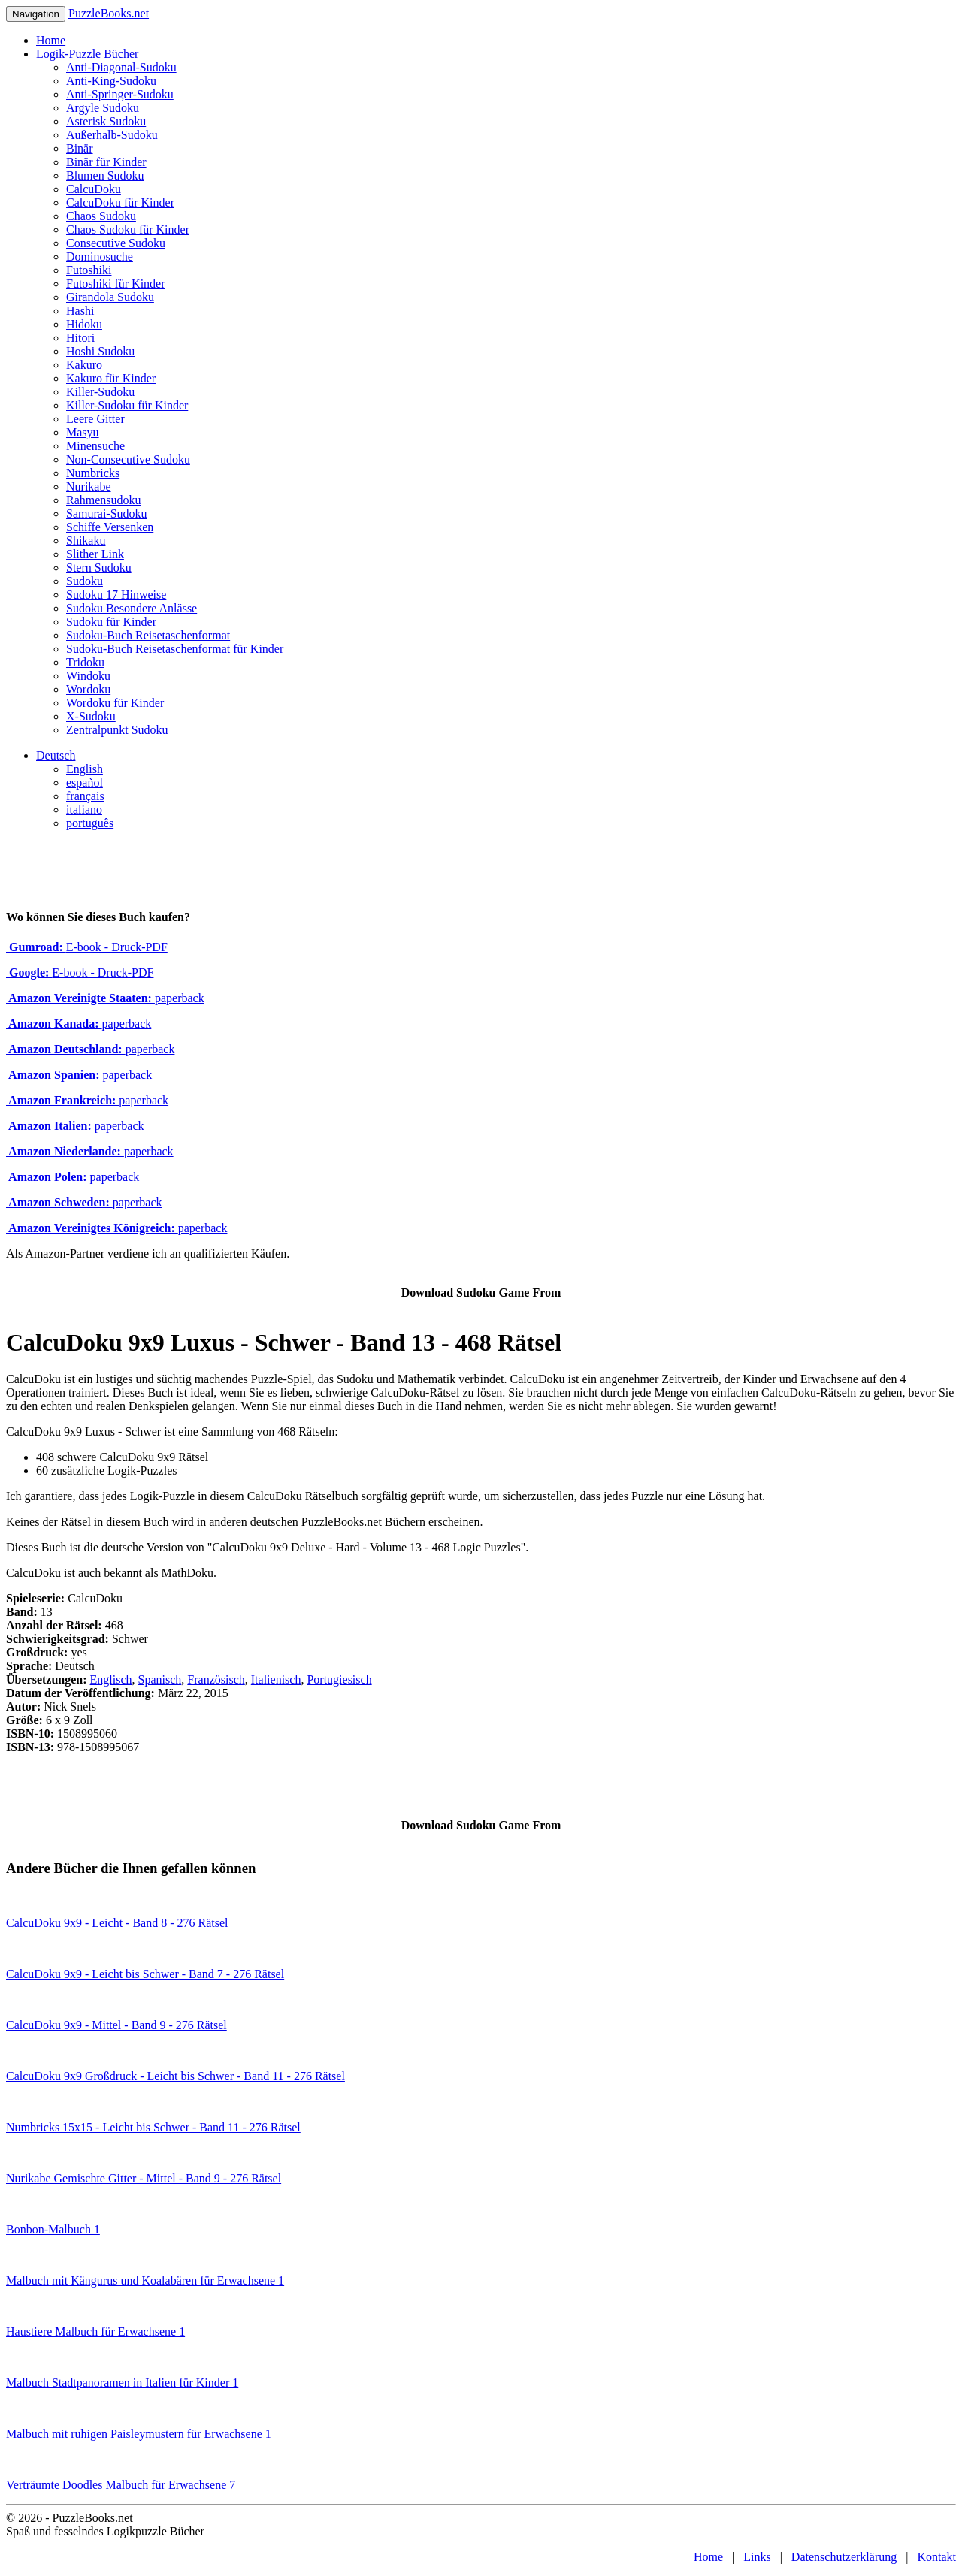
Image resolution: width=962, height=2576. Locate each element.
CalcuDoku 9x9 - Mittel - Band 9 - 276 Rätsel (116, 2025)
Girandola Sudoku (110, 297)
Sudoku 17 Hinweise (116, 594)
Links (756, 2556)
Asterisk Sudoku (106, 121)
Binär (79, 148)
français (85, 796)
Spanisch (160, 1679)
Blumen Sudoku (105, 175)
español (84, 782)
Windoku (88, 675)
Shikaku (85, 540)
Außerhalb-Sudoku (112, 134)
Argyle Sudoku (102, 107)
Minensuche (95, 445)
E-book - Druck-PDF (87, 947)
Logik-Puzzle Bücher (87, 53)
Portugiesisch (339, 1679)
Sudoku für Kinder (111, 621)
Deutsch (55, 755)
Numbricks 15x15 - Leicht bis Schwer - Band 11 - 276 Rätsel (153, 2127)
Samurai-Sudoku (106, 513)
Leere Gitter (95, 418)
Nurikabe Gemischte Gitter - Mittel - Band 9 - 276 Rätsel (143, 2178)
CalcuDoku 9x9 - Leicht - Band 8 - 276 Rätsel (117, 1922)
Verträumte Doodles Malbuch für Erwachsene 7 (120, 2484)
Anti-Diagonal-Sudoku (121, 67)
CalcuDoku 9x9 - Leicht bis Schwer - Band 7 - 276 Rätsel (145, 1973)
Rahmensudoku (103, 500)
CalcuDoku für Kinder (120, 202)
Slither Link (95, 554)
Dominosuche (99, 256)
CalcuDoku (93, 189)
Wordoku (88, 689)
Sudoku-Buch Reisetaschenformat (148, 635)
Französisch (215, 1679)
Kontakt (936, 2556)
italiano (84, 809)
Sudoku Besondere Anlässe (131, 608)
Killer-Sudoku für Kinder (127, 405)
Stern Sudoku (99, 567)
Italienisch (276, 1679)
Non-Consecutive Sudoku (128, 459)
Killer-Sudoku (100, 391)
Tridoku (85, 662)
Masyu (82, 432)
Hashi (80, 310)
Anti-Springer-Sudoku (120, 94)
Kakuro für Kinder (111, 378)
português (89, 823)
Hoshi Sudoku (100, 351)
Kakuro (84, 364)
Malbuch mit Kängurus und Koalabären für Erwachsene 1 (145, 2280)
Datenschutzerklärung (844, 2556)
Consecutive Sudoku (115, 243)
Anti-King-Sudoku (111, 80)
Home (50, 40)
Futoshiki (88, 270)
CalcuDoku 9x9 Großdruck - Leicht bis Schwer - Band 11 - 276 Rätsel (175, 2076)
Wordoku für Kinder (115, 702)
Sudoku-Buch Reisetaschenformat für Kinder (174, 648)
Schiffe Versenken (109, 527)
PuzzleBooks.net (108, 13)
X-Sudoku (91, 716)
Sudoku (84, 581)
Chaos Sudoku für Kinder (127, 229)
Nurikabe (88, 486)
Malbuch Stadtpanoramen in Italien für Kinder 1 (122, 2382)
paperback (105, 998)
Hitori (80, 337)
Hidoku (84, 324)
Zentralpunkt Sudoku (117, 729)
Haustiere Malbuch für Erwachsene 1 (95, 2331)
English (84, 769)
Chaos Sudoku (101, 216)
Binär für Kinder (106, 162)
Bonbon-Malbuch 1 (53, 2229)
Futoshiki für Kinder (115, 283)
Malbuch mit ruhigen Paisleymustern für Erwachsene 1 (138, 2433)
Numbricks (92, 473)
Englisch (111, 1679)
